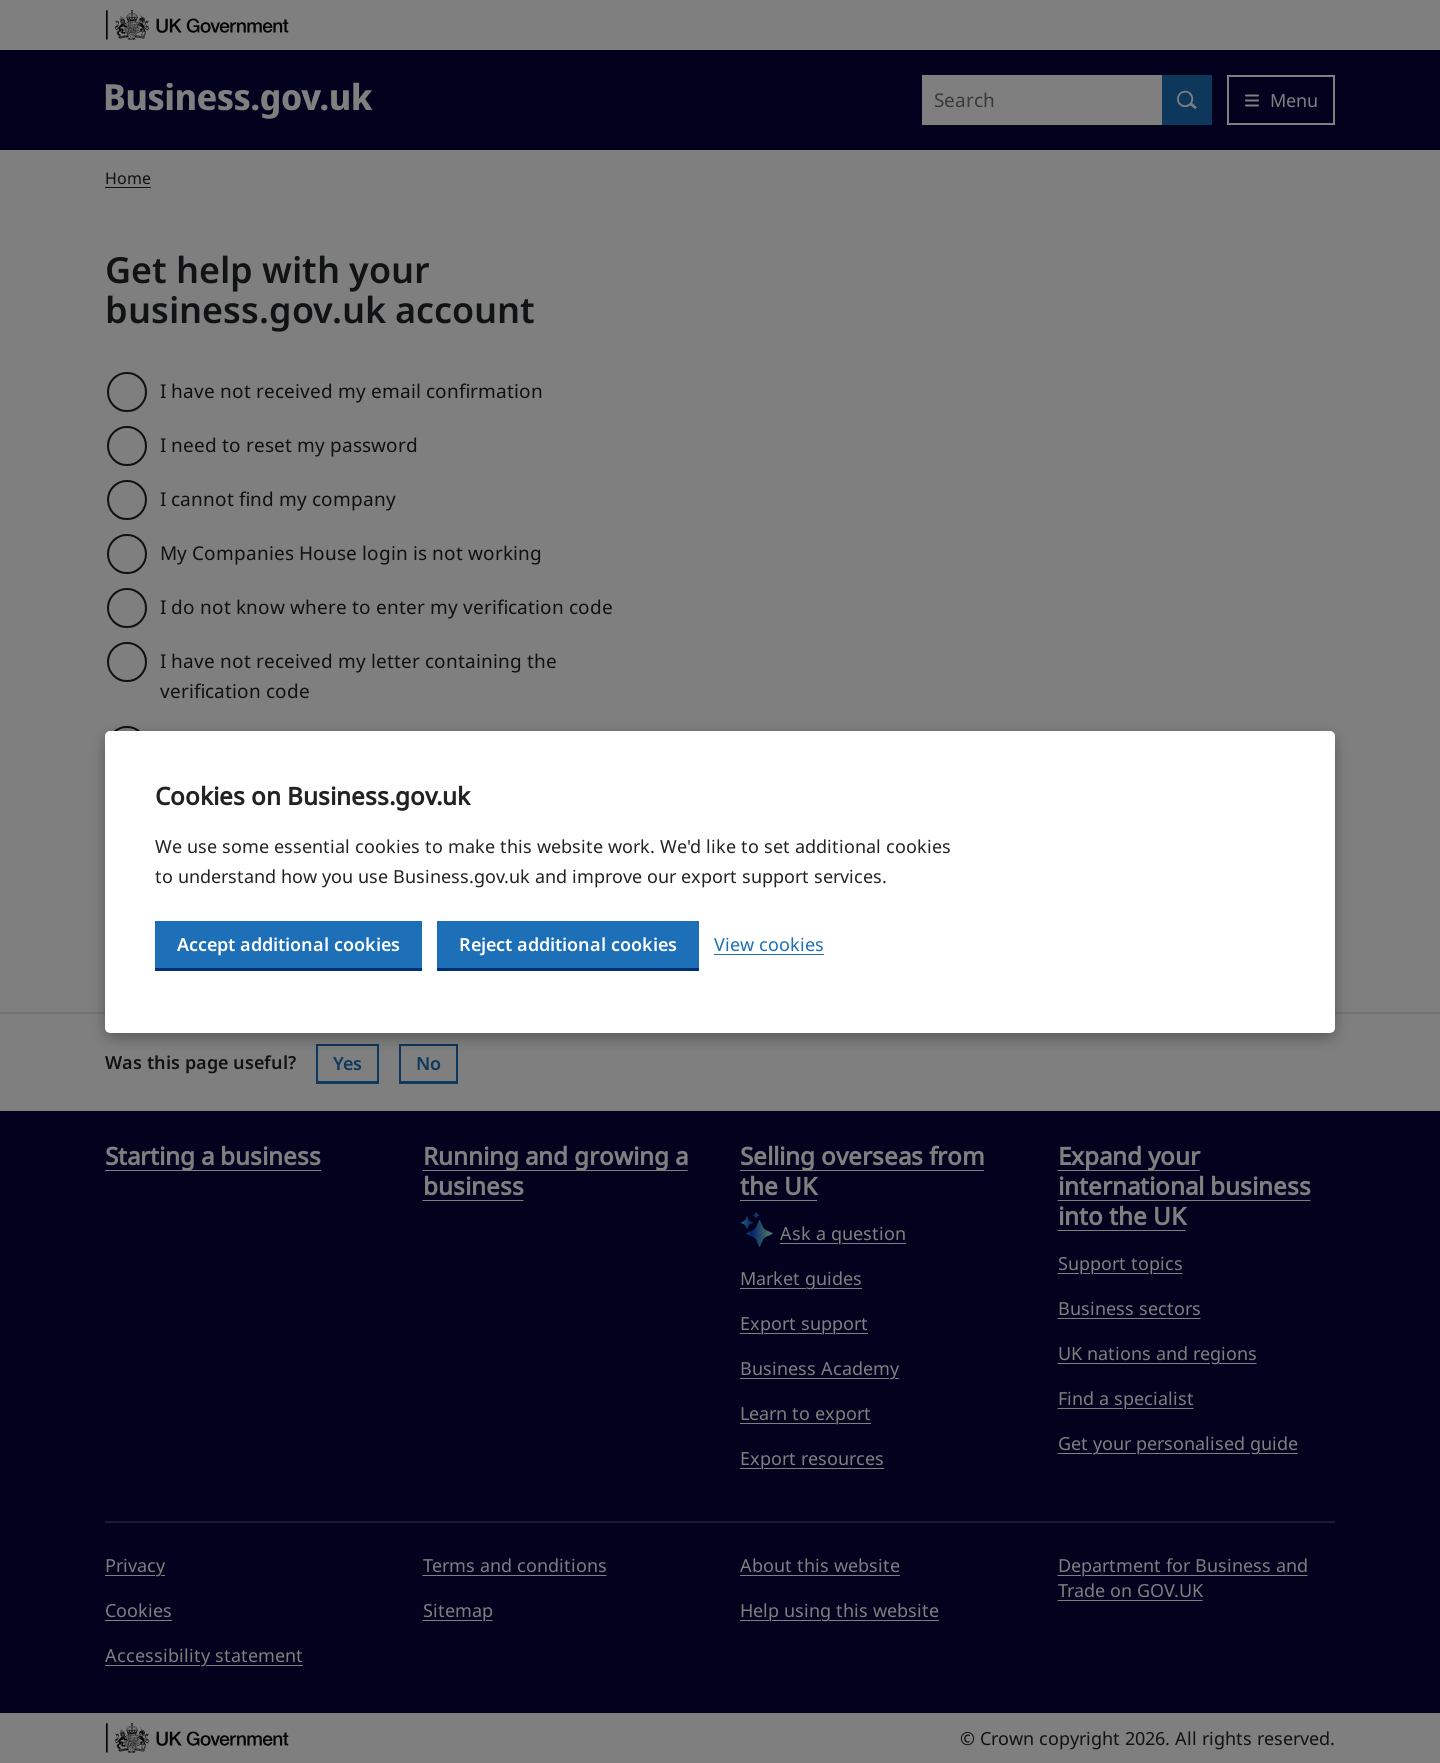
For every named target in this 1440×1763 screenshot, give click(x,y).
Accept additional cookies (288, 944)
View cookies (769, 944)
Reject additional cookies (568, 944)
